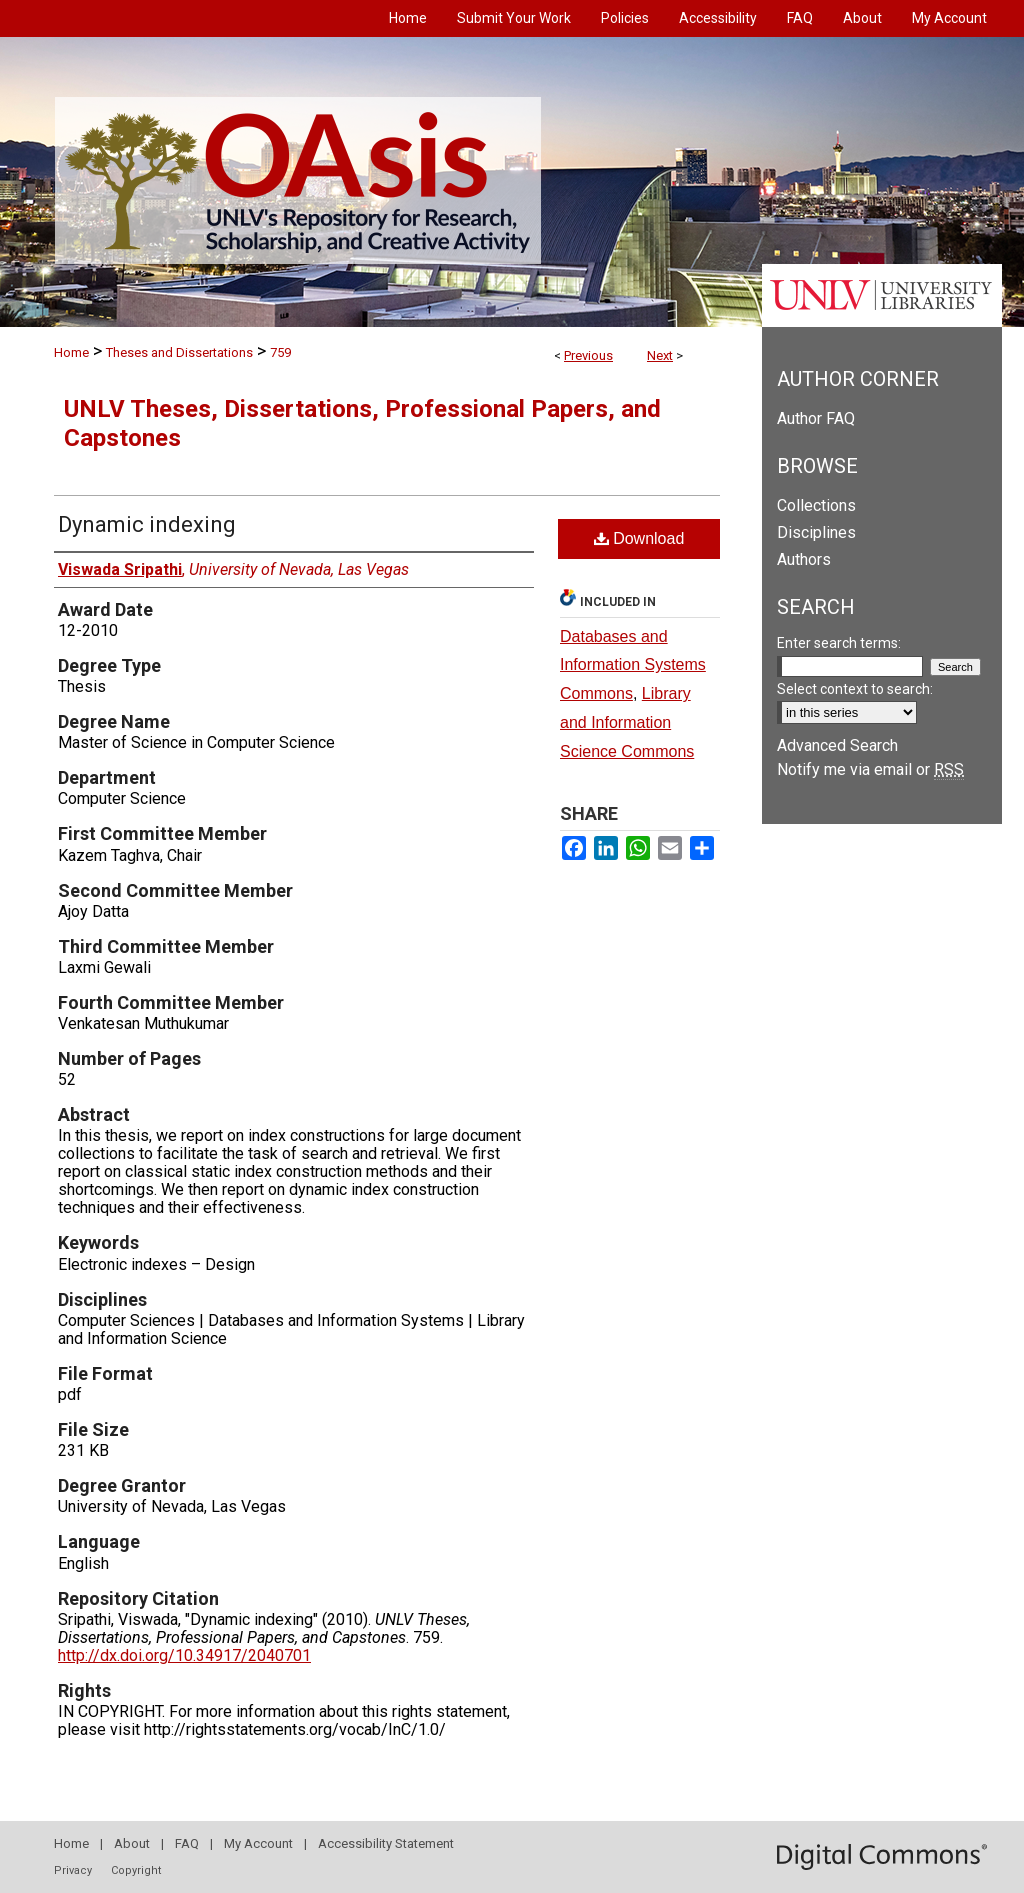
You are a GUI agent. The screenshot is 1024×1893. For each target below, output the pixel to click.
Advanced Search (837, 745)
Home (71, 352)
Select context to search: (855, 689)
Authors (804, 559)
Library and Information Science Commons (627, 722)
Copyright (136, 1870)
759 (280, 352)
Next (660, 355)
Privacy (73, 1870)
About (132, 1843)
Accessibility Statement (386, 1843)
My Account (258, 1843)
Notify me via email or (870, 769)
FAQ (187, 1843)
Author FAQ (816, 418)
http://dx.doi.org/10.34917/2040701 (184, 1655)
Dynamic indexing (147, 524)
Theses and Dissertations (179, 352)
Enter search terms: (839, 643)
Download (639, 538)
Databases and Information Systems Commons (633, 665)
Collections (816, 505)
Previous (588, 355)
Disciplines (816, 532)
